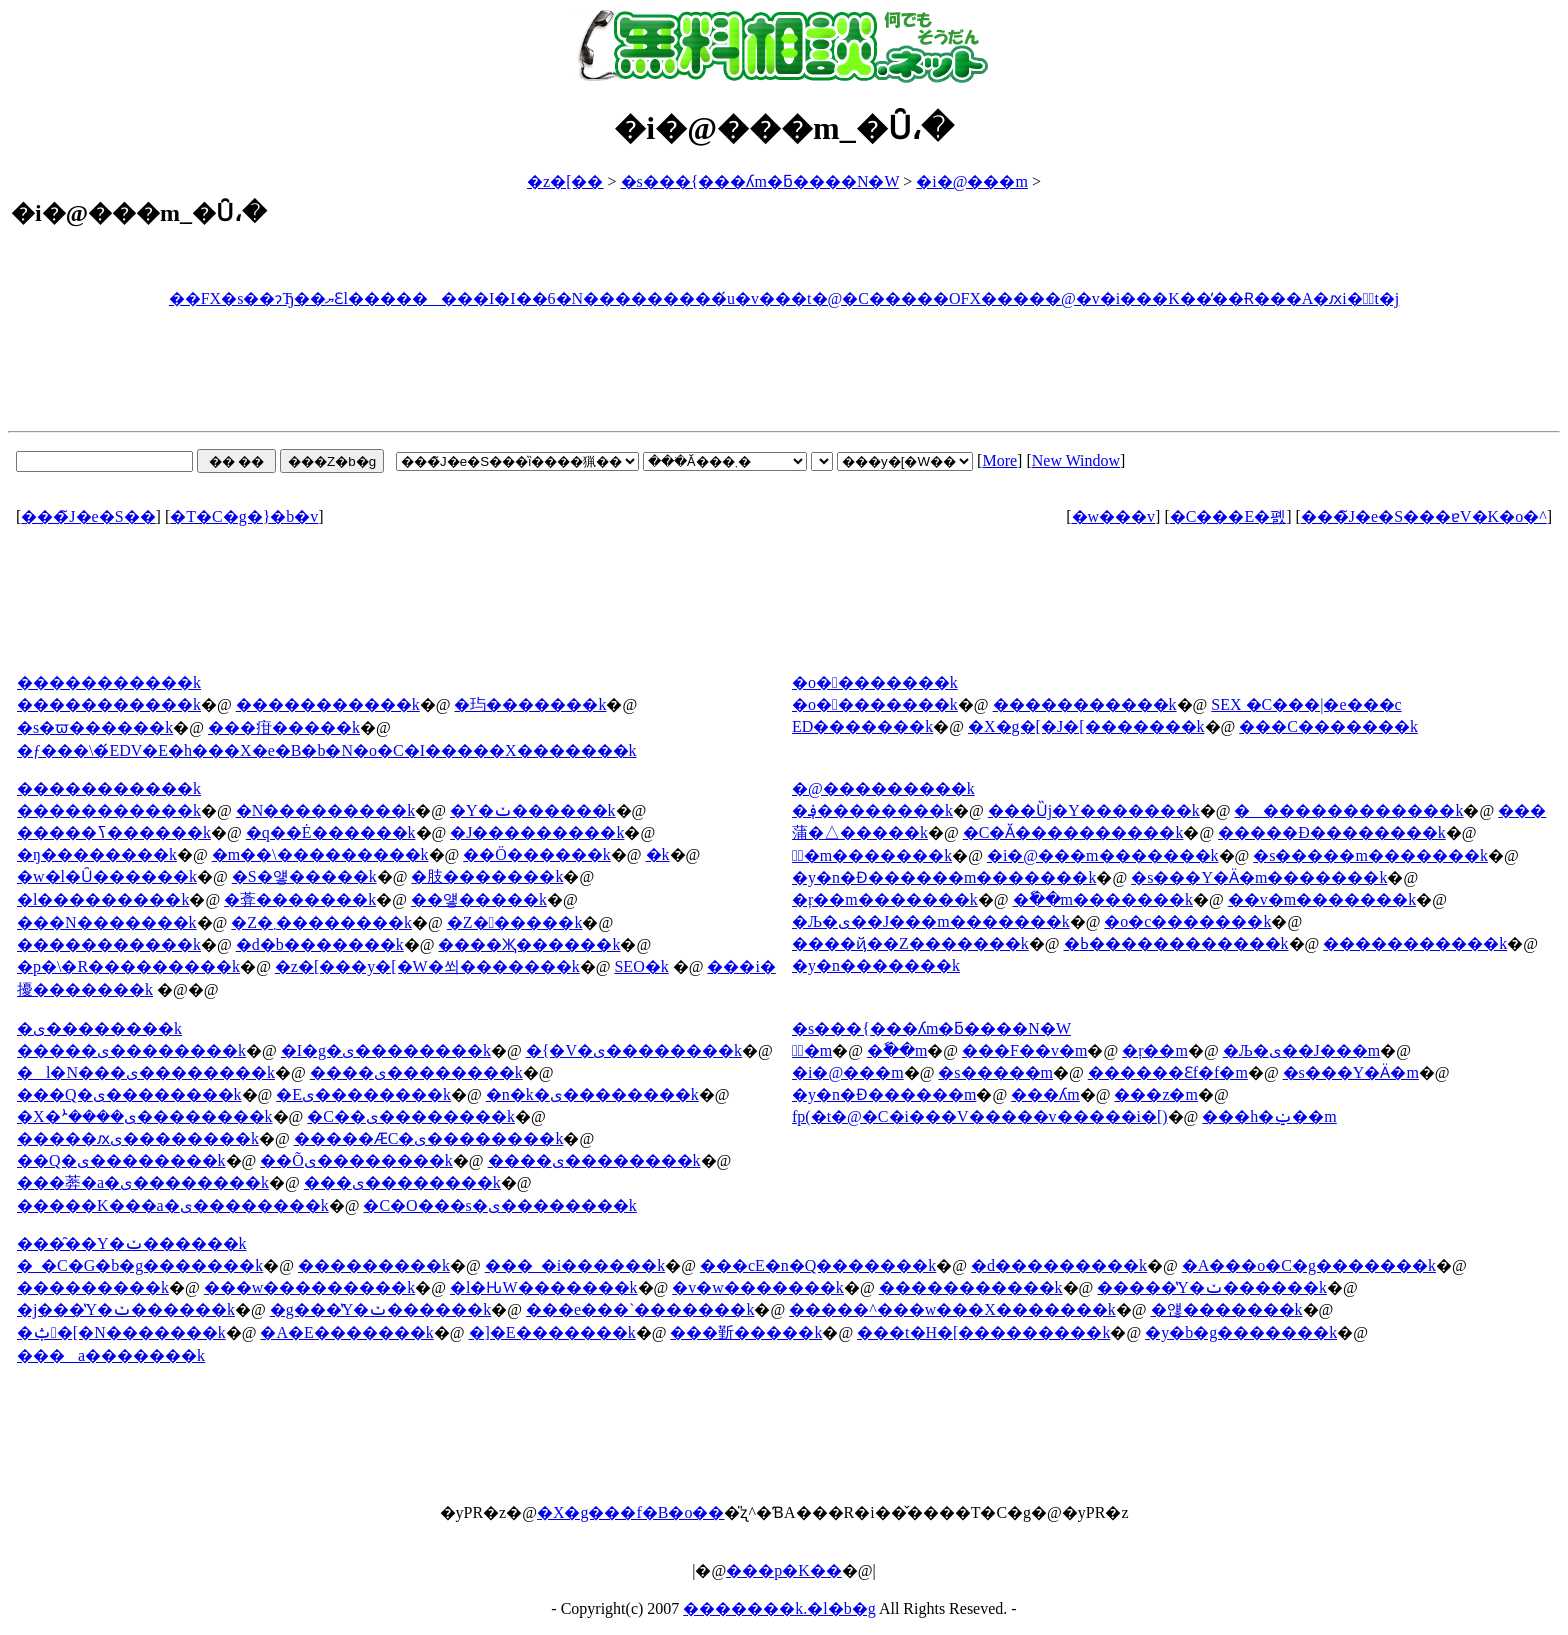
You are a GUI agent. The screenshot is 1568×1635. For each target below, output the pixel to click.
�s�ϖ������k (95, 727)
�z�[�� (565, 181)
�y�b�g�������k (1241, 1332)
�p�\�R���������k (128, 966)
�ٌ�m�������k (872, 855)
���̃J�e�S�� (88, 516)
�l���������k (103, 899)
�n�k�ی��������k (592, 1094)
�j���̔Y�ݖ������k (126, 1309)
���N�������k (107, 922)
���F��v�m (1024, 1050)
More (999, 460)
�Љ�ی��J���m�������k (931, 921)
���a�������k (111, 1355)
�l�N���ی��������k (146, 1072)
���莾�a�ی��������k (143, 1182)
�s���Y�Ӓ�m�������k (1259, 877)
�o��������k (875, 704)
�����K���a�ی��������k (173, 1205)
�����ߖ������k (114, 832)
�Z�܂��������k (321, 922)
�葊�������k (300, 899)
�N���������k (326, 810)
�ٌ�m (812, 1050)
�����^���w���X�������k (952, 1309)
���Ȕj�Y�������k (1094, 810)
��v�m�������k (1322, 899)
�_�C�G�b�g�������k (140, 1265)
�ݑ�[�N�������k (121, 1332)
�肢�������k (487, 876)
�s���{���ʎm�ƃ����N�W (760, 181)
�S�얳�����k (304, 876)
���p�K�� (784, 1570)
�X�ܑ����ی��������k (145, 1116)
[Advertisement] (784, 372)
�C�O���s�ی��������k (499, 1205)
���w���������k (310, 1287)
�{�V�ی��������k (634, 1050)
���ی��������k (402, 1182)
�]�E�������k (552, 1332)
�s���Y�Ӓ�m (1351, 1072)
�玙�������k (530, 704)
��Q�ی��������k (121, 1160)
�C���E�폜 (1228, 516)
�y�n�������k (876, 965)
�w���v (1114, 516)
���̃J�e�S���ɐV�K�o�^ (1424, 516)
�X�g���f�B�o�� (631, 1512)
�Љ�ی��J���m (1302, 1050)
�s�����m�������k (1370, 855)
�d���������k (1059, 1265)
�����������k (109, 704)
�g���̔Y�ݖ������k (381, 1309)
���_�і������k (575, 1265)
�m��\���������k (320, 854)
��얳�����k (479, 899)
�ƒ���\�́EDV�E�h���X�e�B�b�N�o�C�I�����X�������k (327, 750)
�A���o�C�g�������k (1309, 1265)
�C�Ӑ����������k (1073, 832)
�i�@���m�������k (1103, 855)
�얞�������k (1227, 1309)
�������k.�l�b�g (779, 1608)
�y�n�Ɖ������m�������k (944, 877)
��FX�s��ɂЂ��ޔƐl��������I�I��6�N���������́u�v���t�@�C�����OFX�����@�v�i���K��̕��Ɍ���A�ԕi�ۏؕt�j (784, 298)
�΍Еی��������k (363, 1094)
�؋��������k (872, 810)
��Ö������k (537, 854)
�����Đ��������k (1332, 832)
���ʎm (1045, 1094)
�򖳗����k (658, 854)
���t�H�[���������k (983, 1332)
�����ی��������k (131, 1050)
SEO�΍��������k (641, 966)
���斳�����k (746, 1332)
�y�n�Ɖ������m (884, 1094)
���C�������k (1328, 726)
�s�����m (995, 1072)
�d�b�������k (320, 944)
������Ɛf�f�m (1168, 1072)
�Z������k (515, 922)
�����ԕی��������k (138, 1138)
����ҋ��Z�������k (910, 943)
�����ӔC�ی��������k (429, 1138)
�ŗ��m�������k (885, 899)
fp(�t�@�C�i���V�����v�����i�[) (980, 1116)
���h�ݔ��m (1269, 1116)
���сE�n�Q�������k (818, 1265)
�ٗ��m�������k (1103, 899)
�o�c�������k (1187, 921)
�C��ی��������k (411, 1116)
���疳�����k (284, 727)
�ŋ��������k (97, 854)
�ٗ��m (897, 1050)
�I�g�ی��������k (386, 1050)
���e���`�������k (640, 1309)
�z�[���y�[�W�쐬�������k (427, 966)
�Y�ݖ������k (533, 810)
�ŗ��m (1155, 1050)
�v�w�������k (758, 1287)
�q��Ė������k (331, 832)
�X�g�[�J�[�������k (1086, 726)
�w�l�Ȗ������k (107, 876)
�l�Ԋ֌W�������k (544, 1287)
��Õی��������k (356, 1160)
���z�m (1156, 1094)
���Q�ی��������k (129, 1094)
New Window (1076, 460)
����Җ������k (529, 944)
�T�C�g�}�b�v (244, 516)
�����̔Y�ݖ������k (1212, 1287)
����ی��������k (416, 1072)
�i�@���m (972, 181)
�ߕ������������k (1176, 943)
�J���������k (537, 832)
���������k (374, 1265)
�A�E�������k (346, 1332)
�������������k (1348, 810)
